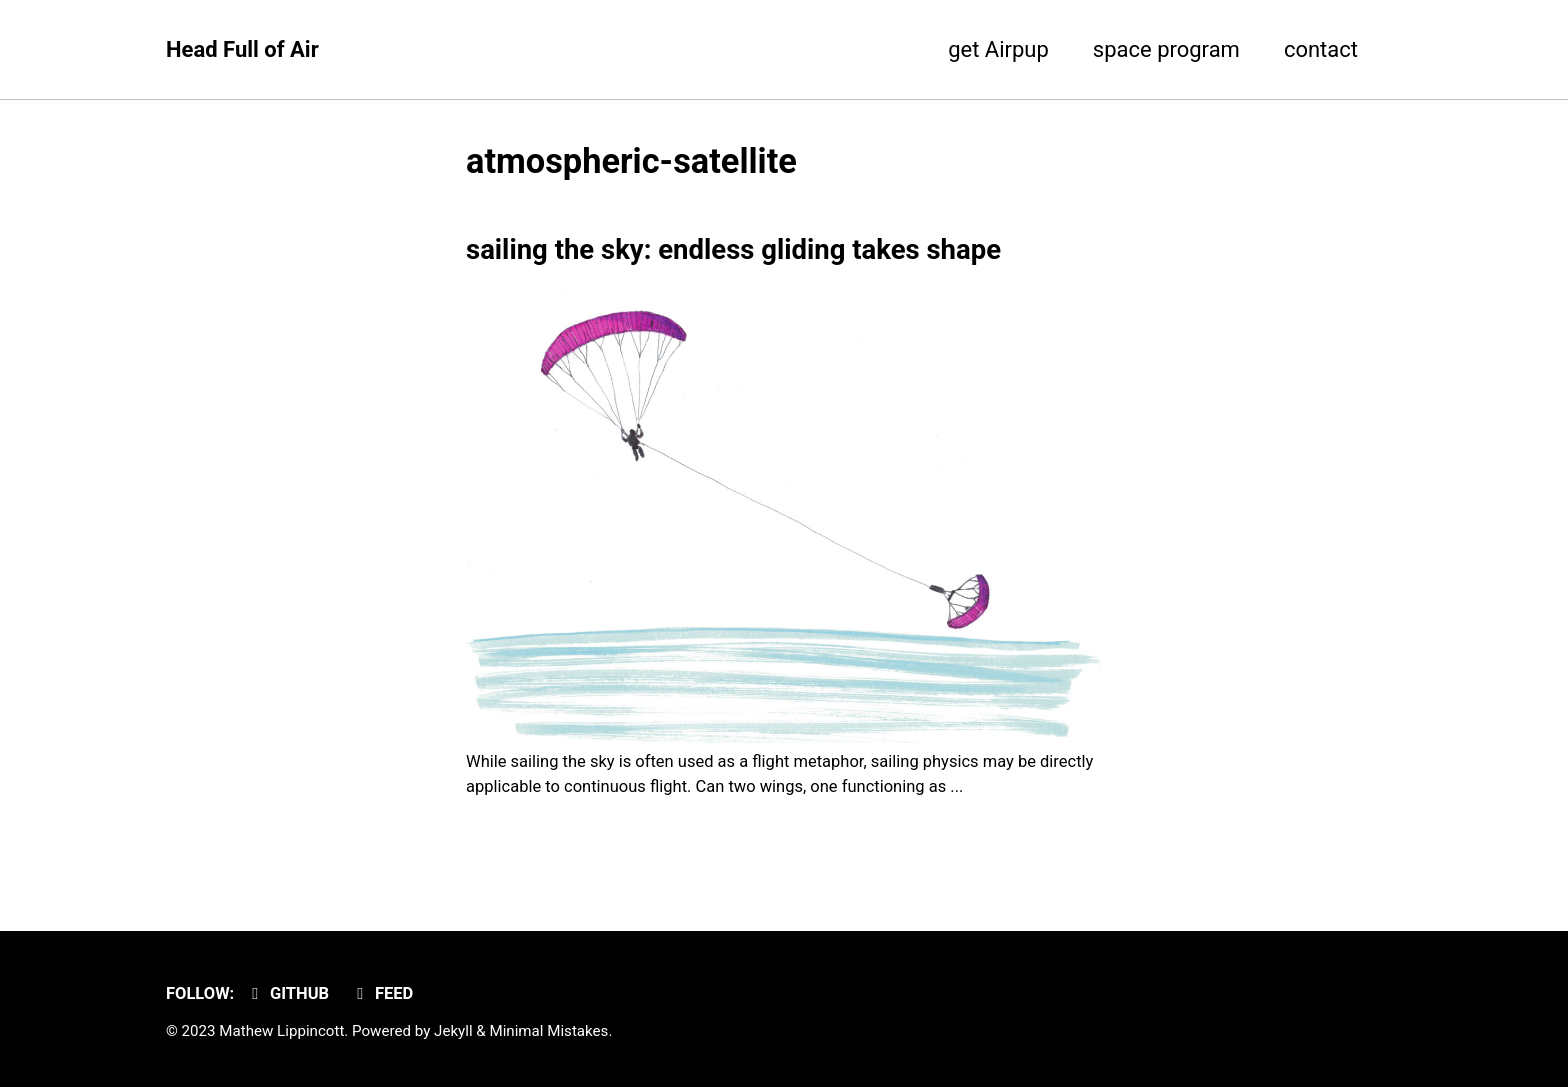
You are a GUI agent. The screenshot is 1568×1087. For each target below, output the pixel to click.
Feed (382, 993)
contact (1321, 49)
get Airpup (998, 49)
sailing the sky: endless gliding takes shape (733, 249)
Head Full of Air (242, 49)
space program (1166, 49)
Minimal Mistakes (548, 1031)
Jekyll (453, 1031)
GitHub (287, 993)
